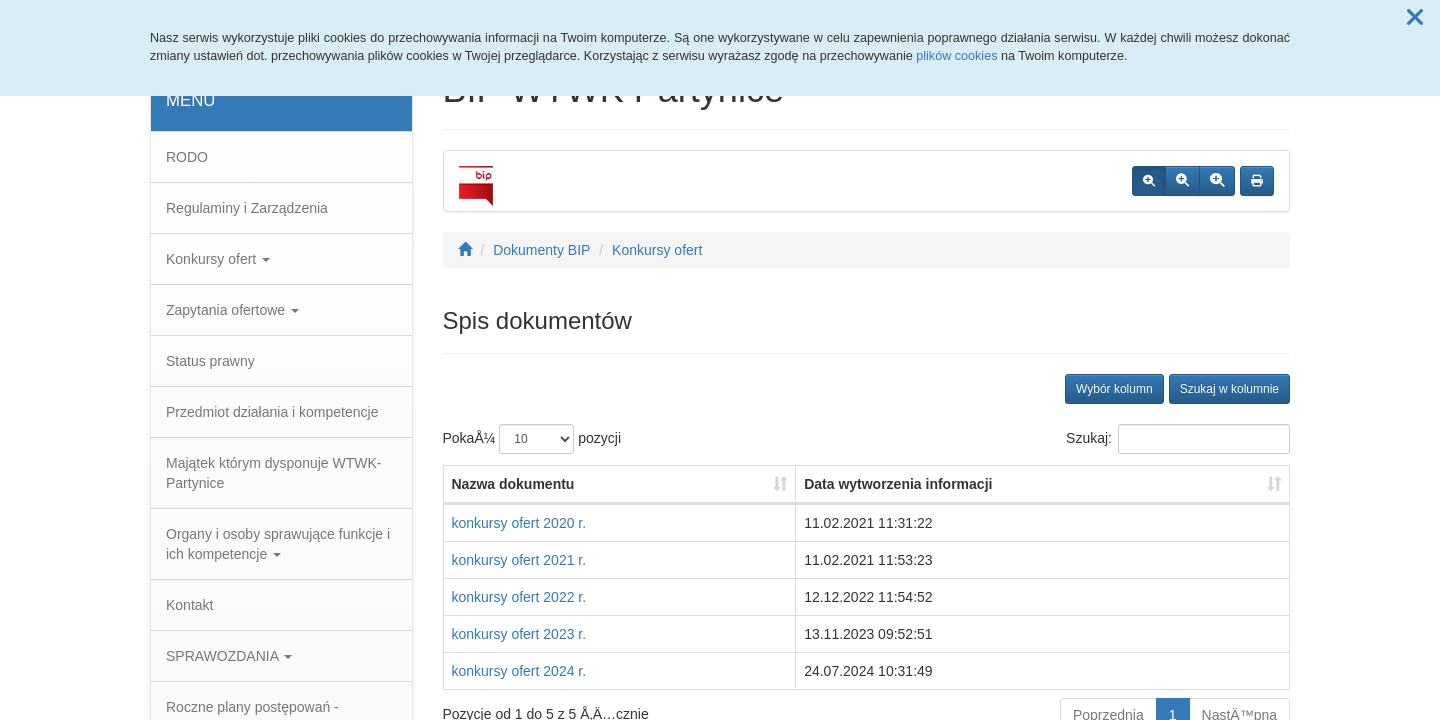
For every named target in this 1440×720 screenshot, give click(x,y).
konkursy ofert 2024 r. (519, 671)
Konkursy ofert (218, 259)
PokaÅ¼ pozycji (532, 439)
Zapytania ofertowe (232, 310)
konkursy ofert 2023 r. (519, 634)
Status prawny (210, 361)
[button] (1415, 18)
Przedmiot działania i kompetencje (272, 412)
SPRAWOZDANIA (229, 656)
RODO (187, 157)
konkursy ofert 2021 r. (519, 560)
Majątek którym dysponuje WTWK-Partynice (274, 473)
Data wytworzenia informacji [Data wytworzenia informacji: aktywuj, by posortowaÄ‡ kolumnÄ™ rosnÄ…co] (898, 484)
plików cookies (956, 56)
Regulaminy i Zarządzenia (247, 208)
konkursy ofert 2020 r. (519, 523)
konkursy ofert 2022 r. (519, 597)
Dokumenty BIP (541, 250)
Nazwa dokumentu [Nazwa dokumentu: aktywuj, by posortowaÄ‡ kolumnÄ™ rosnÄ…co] (513, 484)
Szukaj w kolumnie (1229, 389)
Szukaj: (1178, 439)
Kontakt (189, 605)
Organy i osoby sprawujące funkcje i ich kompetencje (278, 544)
